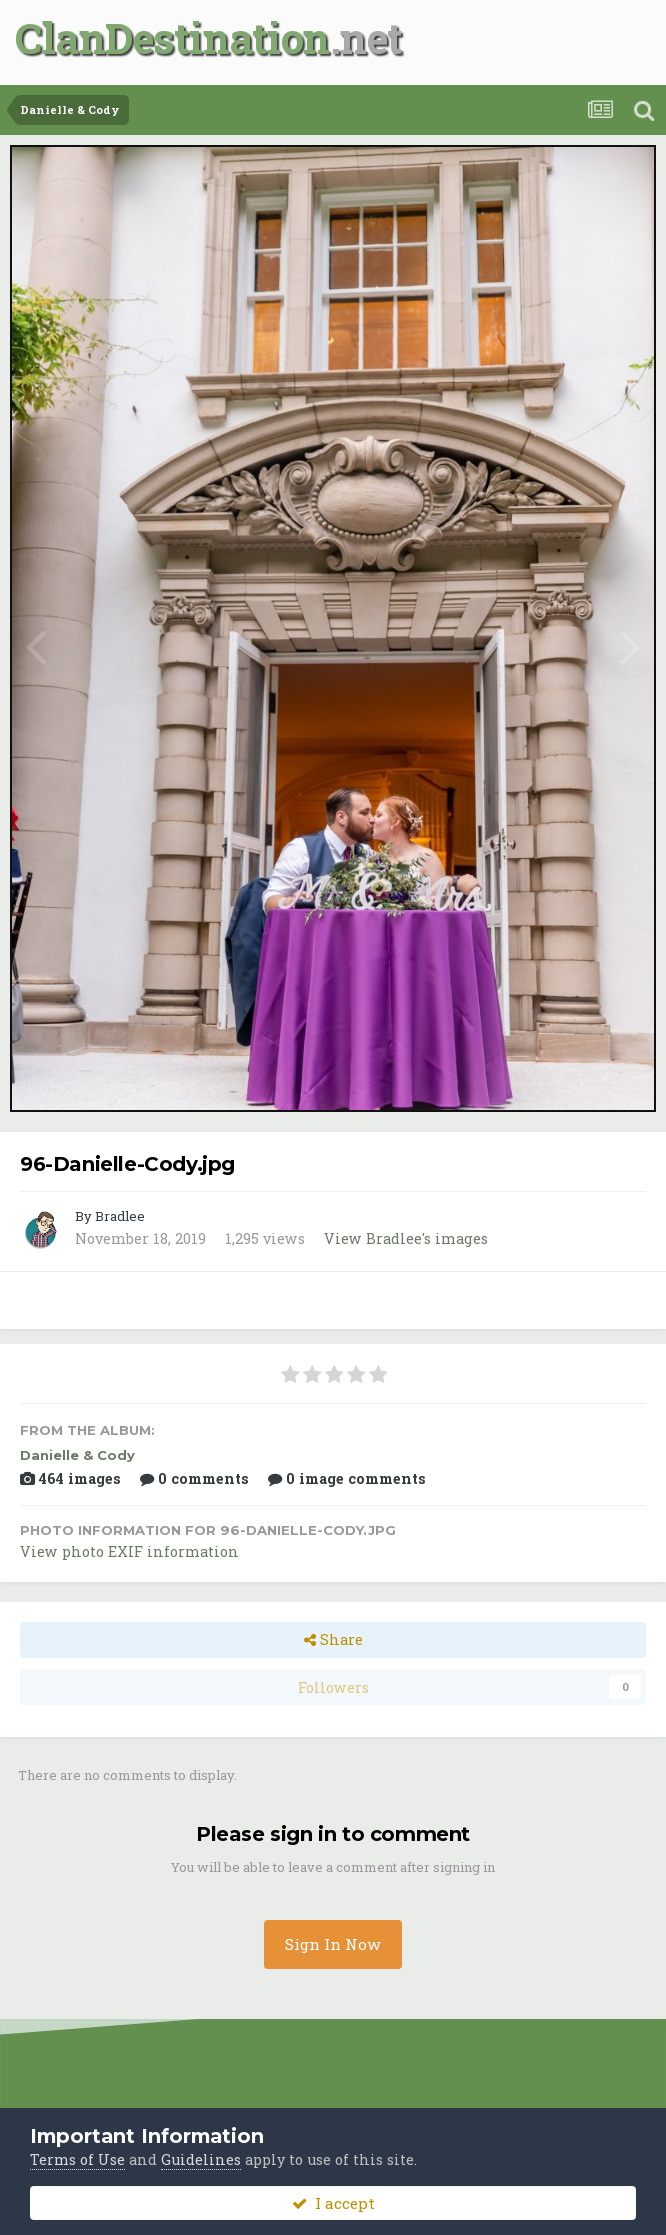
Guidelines (201, 2159)
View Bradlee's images (406, 1238)
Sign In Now (333, 1944)
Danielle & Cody (77, 1455)
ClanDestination (172, 37)
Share (333, 1639)
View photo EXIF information (129, 1551)
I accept (333, 2203)
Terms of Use (77, 2159)
